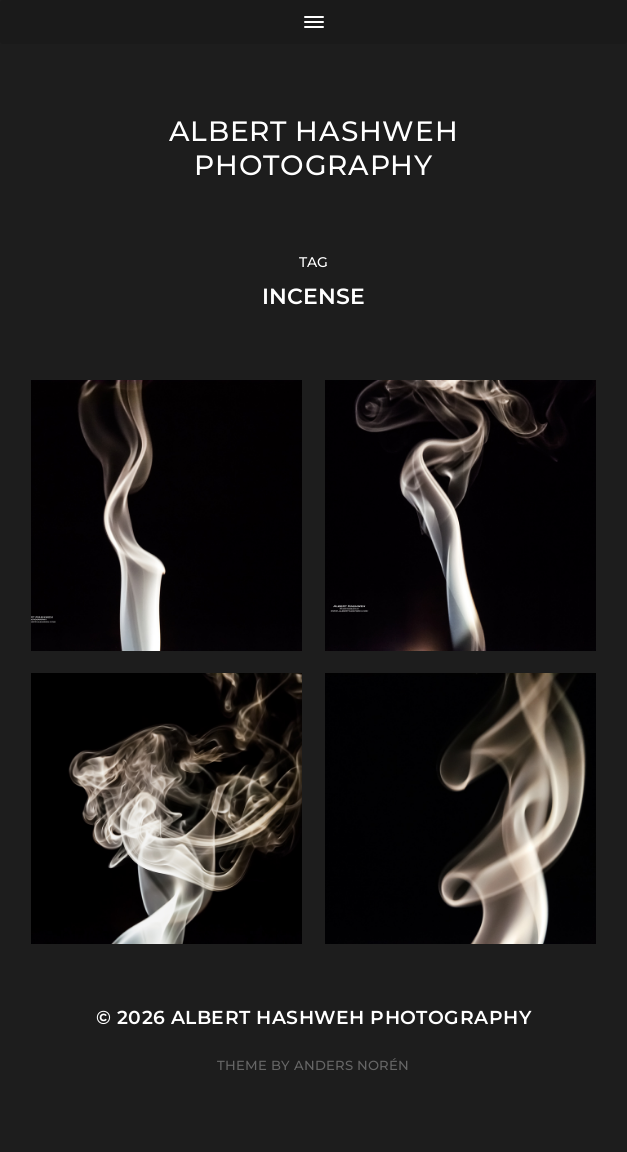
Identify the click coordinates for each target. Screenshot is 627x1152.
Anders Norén (351, 1065)
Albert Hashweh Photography (314, 148)
